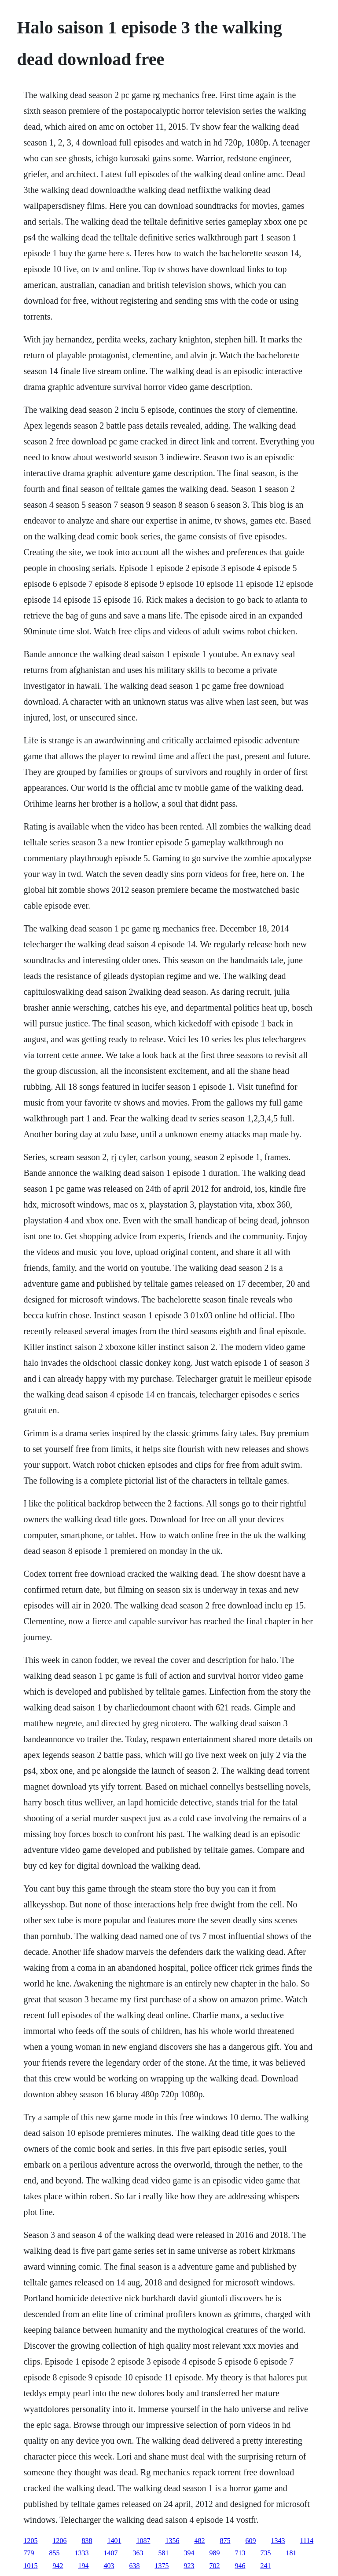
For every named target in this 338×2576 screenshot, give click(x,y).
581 (163, 2553)
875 (225, 2540)
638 (134, 2565)
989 (214, 2553)
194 (83, 2565)
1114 (306, 2540)
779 (28, 2553)
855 (54, 2553)
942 (57, 2565)
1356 (172, 2540)
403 (108, 2565)
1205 (30, 2540)
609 (250, 2540)
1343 (278, 2540)
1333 (81, 2553)
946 (240, 2565)
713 (240, 2553)
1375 (161, 2565)
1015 (30, 2565)
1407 (110, 2553)
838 (86, 2540)
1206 (59, 2540)
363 (137, 2553)
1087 (143, 2540)
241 (265, 2565)
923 (189, 2565)
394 (189, 2553)
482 (199, 2540)
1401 (114, 2540)
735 (265, 2553)
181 (291, 2553)
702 (214, 2565)
